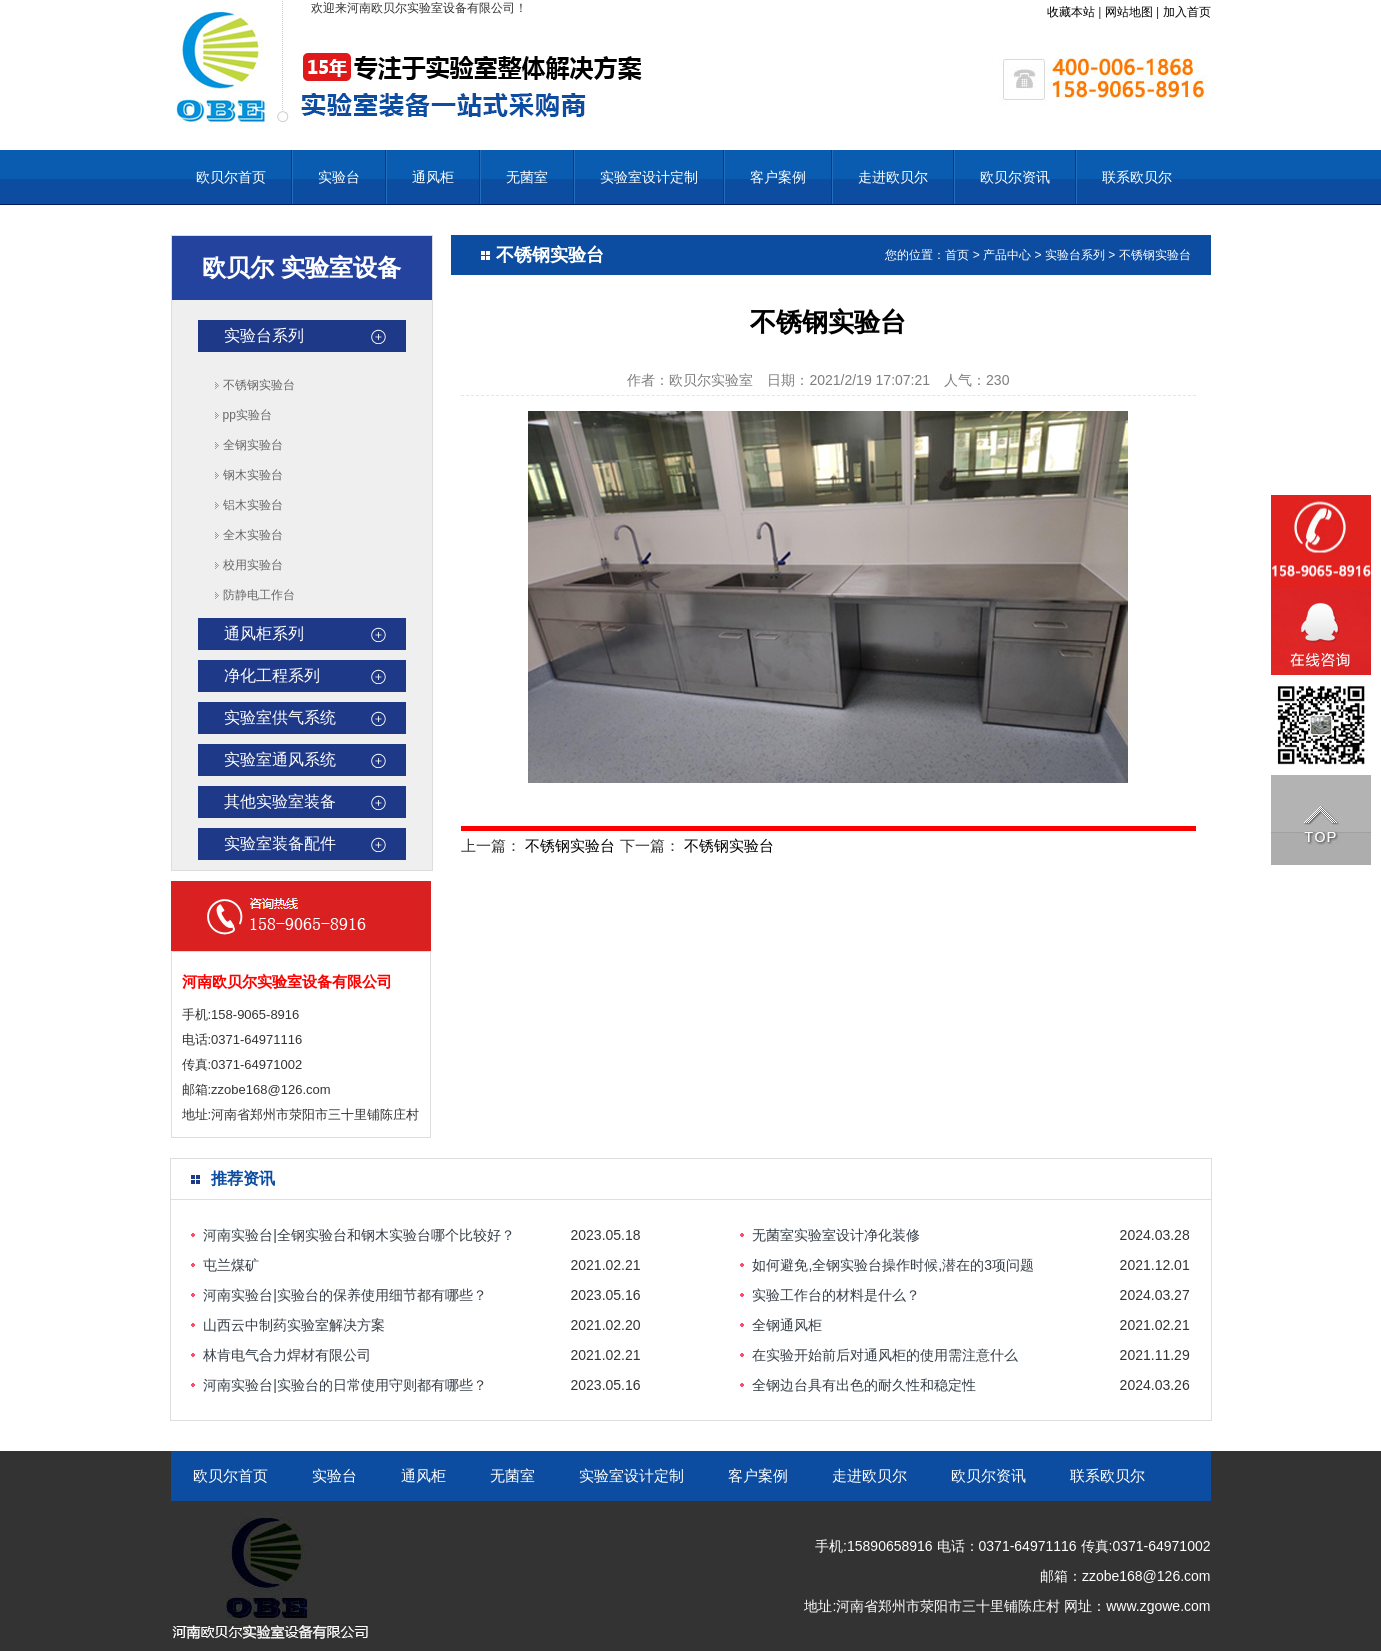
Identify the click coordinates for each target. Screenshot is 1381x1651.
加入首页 (1187, 12)
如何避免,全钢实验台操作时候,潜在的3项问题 (893, 1265)
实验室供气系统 (280, 717)
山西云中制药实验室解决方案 (294, 1325)
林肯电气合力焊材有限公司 (287, 1355)
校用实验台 (253, 565)
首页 (957, 255)
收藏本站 (1071, 12)
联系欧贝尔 (1137, 177)
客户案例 (778, 177)
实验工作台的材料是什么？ (836, 1295)
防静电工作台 (259, 595)
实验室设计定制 (649, 177)
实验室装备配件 (280, 843)
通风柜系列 (264, 633)
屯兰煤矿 (231, 1265)
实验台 (339, 177)
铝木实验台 (253, 505)
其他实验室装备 (280, 801)
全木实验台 (253, 535)
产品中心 (1007, 255)
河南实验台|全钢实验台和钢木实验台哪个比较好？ (359, 1235)
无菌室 (527, 177)
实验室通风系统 (280, 759)
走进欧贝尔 (893, 177)
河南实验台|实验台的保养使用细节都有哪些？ (345, 1295)
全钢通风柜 (787, 1325)
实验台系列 (264, 335)
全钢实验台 (253, 445)
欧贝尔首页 (231, 177)
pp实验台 (247, 415)
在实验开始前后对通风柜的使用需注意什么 (885, 1355)
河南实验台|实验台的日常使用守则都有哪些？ (345, 1385)
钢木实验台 (253, 475)
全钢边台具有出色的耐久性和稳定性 (864, 1385)
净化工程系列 (272, 675)
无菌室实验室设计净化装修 (836, 1235)
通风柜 (433, 177)
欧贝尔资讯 (1015, 177)
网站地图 (1129, 12)
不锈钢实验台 (259, 385)
